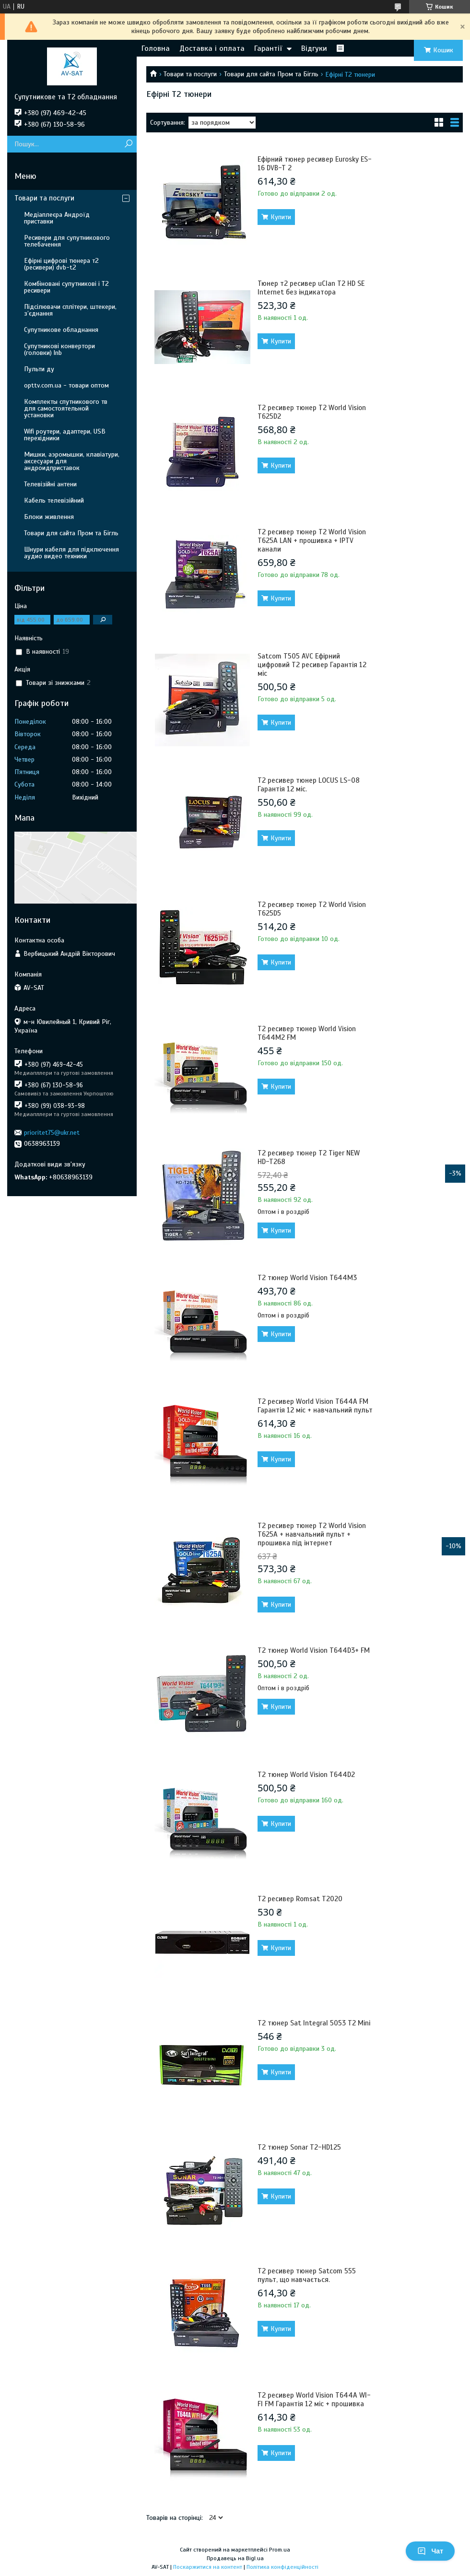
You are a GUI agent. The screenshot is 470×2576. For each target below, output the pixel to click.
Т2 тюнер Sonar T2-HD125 (299, 2147)
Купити (280, 217)
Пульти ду (39, 369)
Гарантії (268, 48)
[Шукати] (128, 144)
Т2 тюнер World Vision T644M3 (307, 1277)
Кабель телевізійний (54, 500)
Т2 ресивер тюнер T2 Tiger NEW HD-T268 (309, 1157)
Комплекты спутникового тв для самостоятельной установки (65, 408)
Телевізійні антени (50, 484)
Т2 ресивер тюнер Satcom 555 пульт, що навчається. (307, 2275)
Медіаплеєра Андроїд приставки (57, 218)
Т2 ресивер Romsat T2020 (300, 1898)
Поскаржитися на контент (207, 2567)
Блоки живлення (49, 517)
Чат (430, 2551)
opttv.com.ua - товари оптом (66, 385)
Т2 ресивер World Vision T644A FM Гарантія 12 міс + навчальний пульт (315, 1405)
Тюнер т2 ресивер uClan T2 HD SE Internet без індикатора (311, 287)
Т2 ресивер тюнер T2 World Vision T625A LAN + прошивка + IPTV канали (312, 540)
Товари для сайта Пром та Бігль (271, 74)
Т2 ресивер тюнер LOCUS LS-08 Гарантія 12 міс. (309, 784)
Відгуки (314, 48)
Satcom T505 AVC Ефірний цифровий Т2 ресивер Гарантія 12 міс (312, 665)
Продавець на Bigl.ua (235, 2558)
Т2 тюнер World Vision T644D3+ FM (314, 1650)
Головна (155, 48)
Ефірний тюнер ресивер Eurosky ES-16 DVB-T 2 (315, 163)
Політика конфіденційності (282, 2567)
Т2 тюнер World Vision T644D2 (306, 1774)
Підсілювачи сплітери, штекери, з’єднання (70, 310)
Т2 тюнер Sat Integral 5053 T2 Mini (314, 2023)
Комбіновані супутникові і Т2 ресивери (66, 287)
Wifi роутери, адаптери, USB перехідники (65, 434)
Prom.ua (279, 2549)
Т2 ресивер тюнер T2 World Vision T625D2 (312, 412)
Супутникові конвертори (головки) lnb (59, 349)
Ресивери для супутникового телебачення (67, 241)
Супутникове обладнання (61, 330)
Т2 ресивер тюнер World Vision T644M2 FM (307, 1033)
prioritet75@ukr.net (52, 1133)
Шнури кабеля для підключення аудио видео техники (71, 552)
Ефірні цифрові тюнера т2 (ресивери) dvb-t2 (61, 264)
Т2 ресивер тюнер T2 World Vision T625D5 (312, 908)
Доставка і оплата (212, 48)
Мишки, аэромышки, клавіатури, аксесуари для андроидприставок (71, 461)
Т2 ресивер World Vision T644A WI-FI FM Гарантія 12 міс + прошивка (314, 2399)
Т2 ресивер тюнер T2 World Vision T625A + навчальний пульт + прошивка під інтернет (312, 1534)
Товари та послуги (190, 74)
